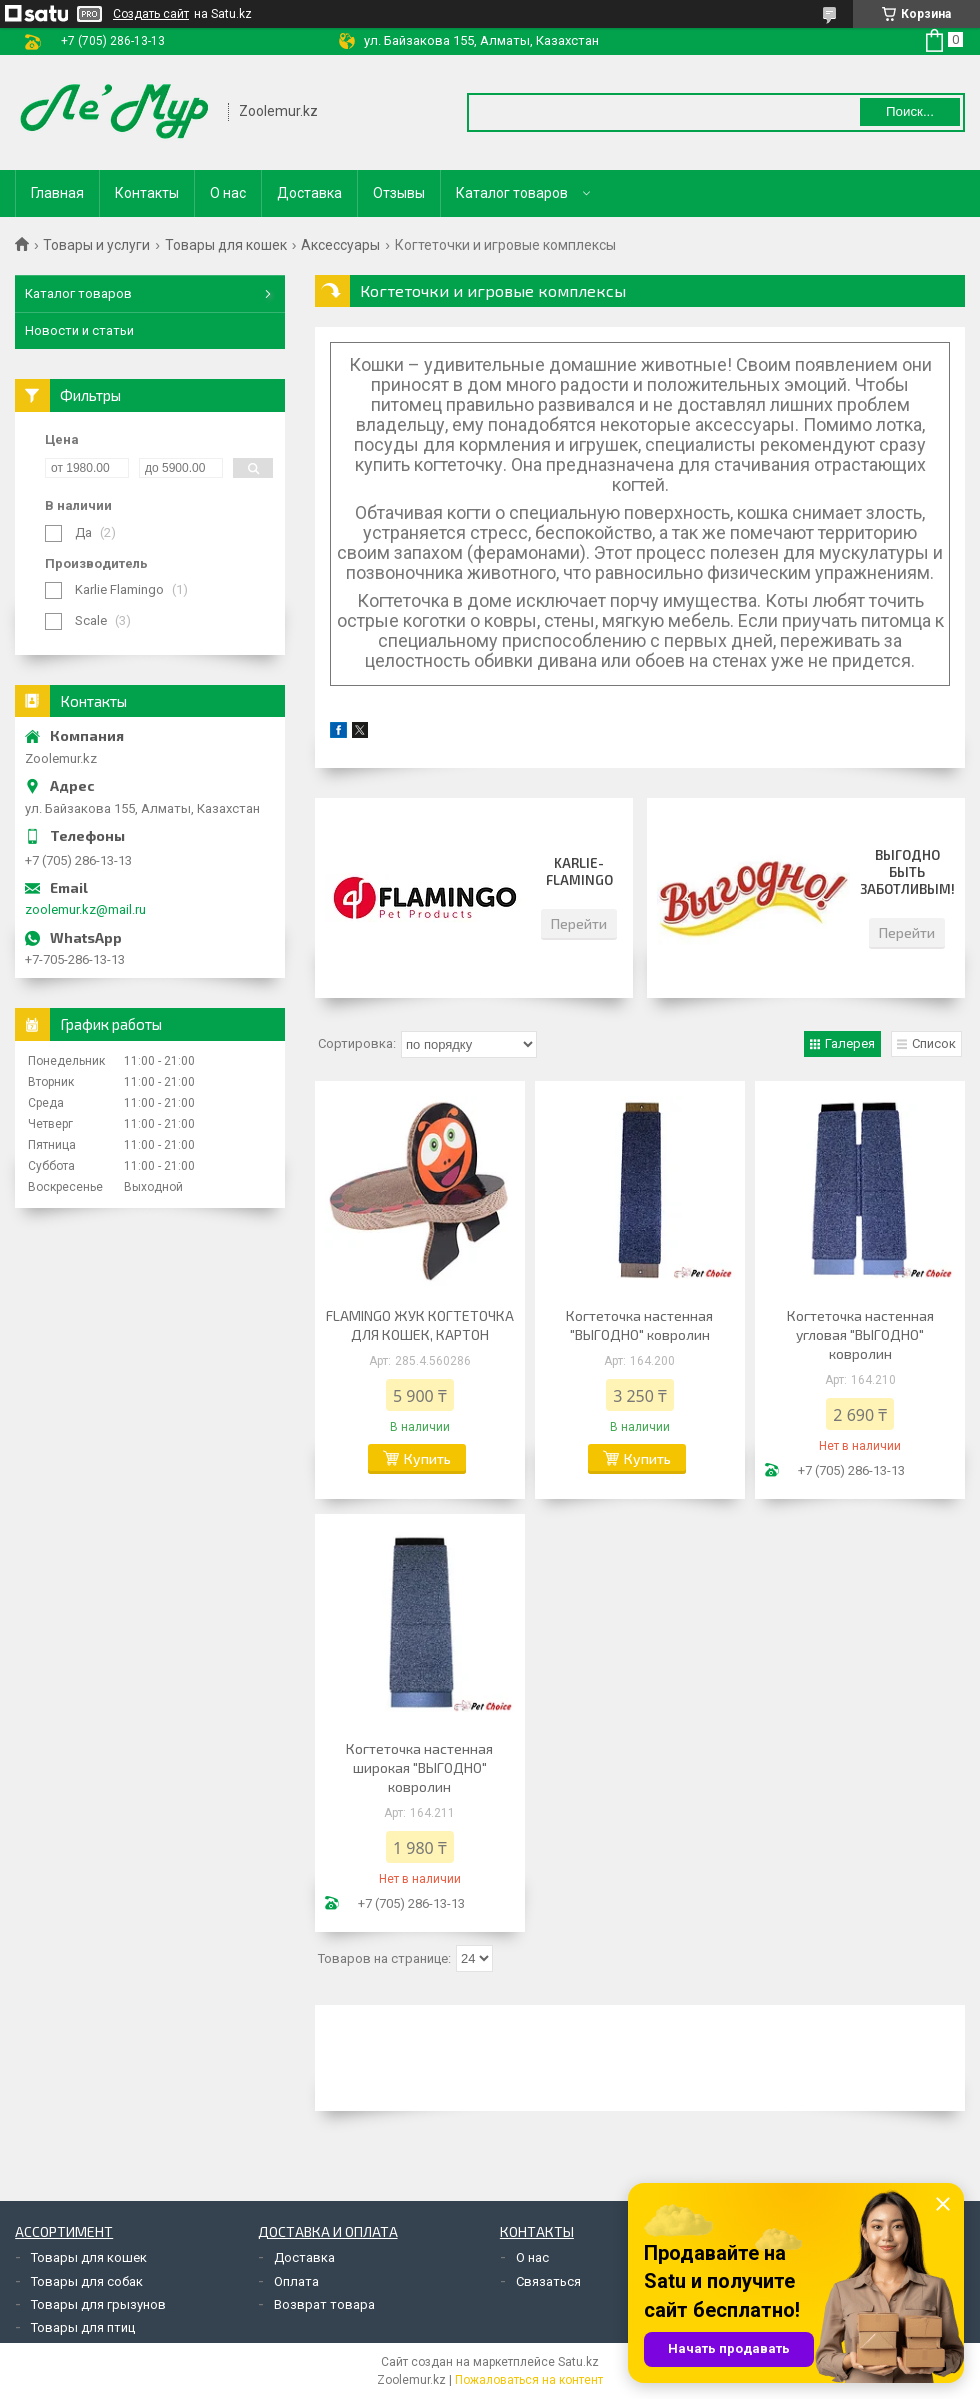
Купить (427, 1458)
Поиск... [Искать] (910, 111)
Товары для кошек (226, 245)
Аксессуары (340, 245)
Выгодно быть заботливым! (907, 872)
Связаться (548, 2281)
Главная (57, 193)
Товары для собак (87, 2281)
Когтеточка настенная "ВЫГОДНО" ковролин (639, 1325)
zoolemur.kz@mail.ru (85, 909)
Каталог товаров (512, 193)
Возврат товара (324, 2304)
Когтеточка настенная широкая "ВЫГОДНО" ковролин (419, 1767)
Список (934, 1043)
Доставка (309, 193)
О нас (228, 193)
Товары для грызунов (98, 2304)
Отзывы (399, 193)
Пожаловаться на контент (529, 2380)
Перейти (579, 923)
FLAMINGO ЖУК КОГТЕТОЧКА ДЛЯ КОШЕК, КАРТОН (420, 1325)
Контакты (147, 193)
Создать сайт (151, 14)
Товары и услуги (96, 245)
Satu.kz (578, 2362)
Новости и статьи (79, 330)
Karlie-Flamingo (579, 871)
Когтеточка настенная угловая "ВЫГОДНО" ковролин (860, 1334)
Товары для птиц (83, 2327)
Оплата (296, 2281)
